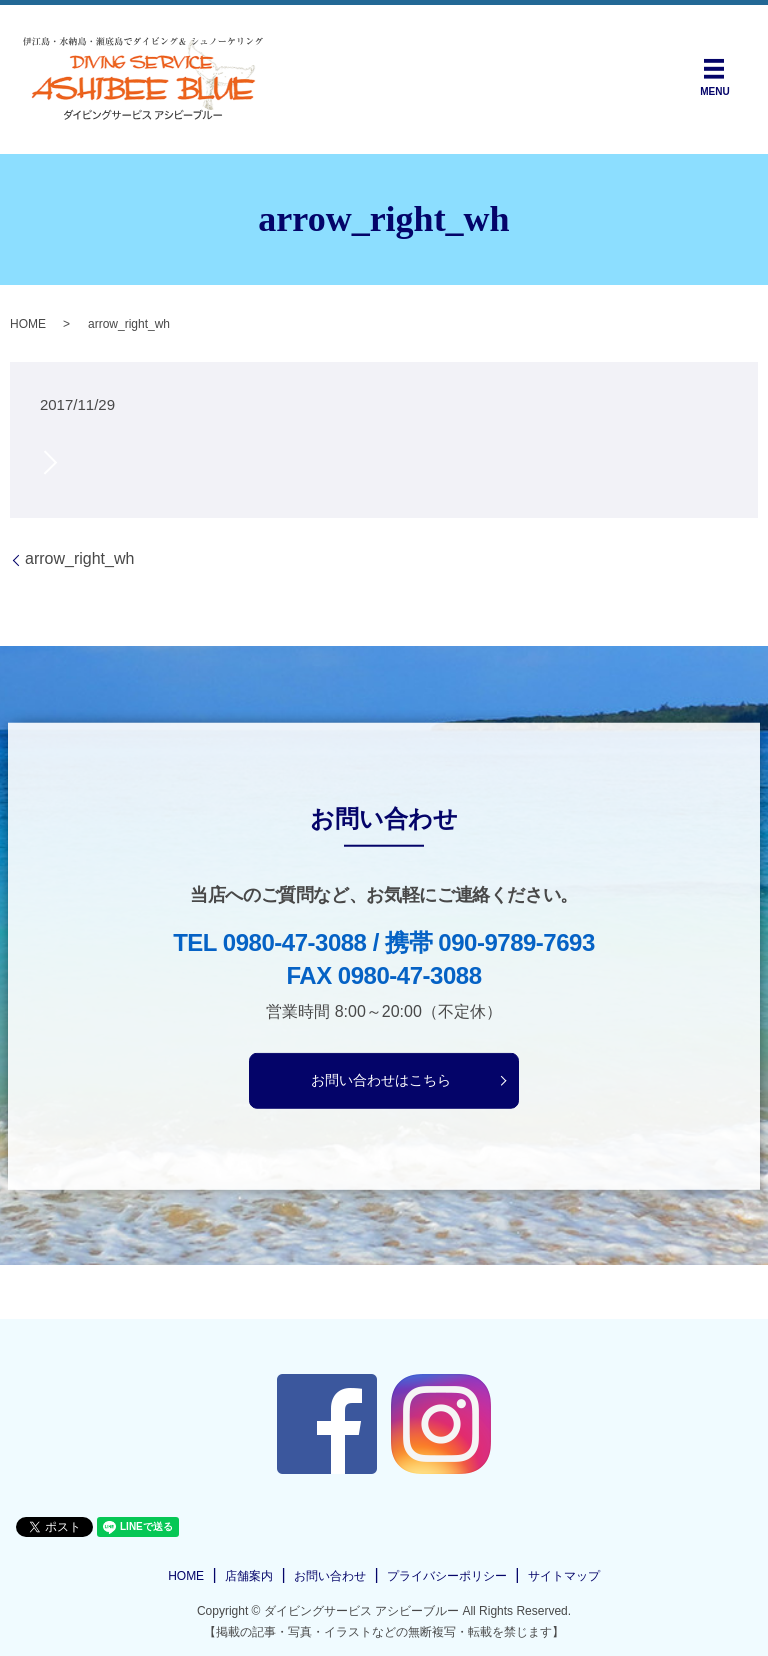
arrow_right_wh (79, 558)
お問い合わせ (330, 1576)
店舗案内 (249, 1576)
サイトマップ (564, 1576)
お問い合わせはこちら (381, 1080)
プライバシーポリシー (447, 1576)
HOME (28, 324)
